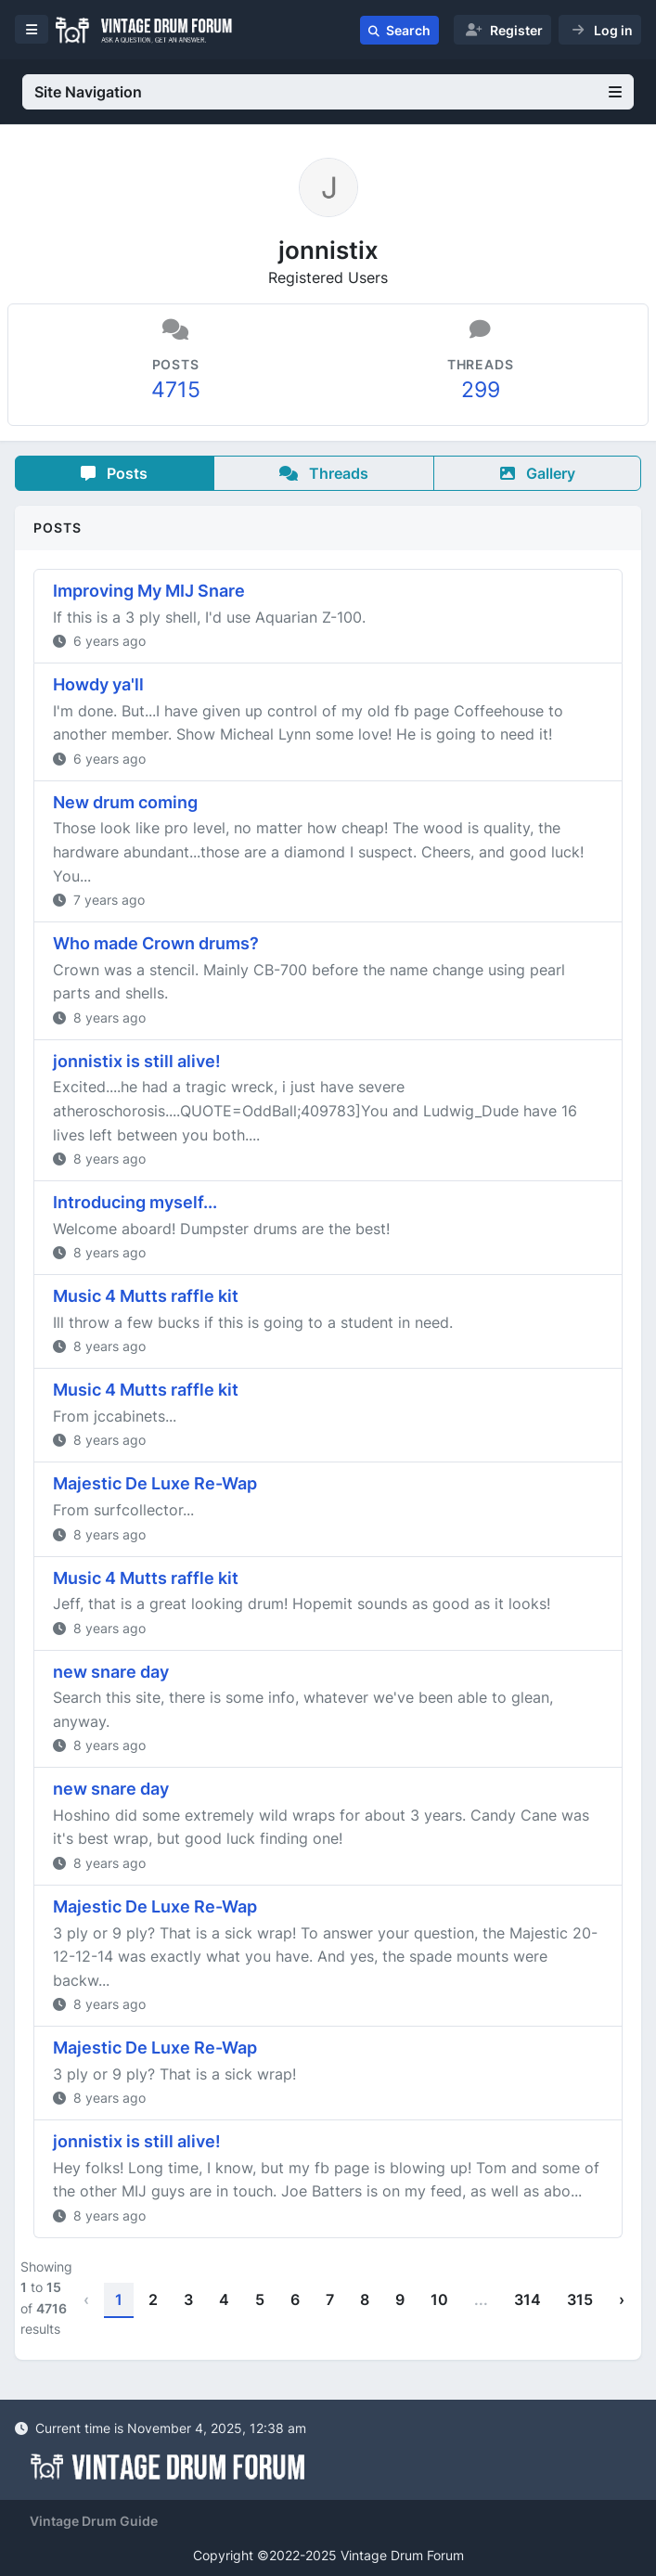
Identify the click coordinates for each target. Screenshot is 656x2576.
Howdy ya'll (98, 684)
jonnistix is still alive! (137, 1061)
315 (580, 2299)
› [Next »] (621, 2299)
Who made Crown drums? (156, 943)
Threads (323, 473)
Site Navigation (328, 92)
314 (527, 2299)
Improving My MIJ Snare (149, 590)
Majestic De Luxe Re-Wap (155, 1483)
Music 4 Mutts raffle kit (145, 1296)
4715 (175, 389)
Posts (114, 473)
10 (439, 2299)
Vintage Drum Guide (94, 2521)
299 (480, 389)
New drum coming (125, 802)
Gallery (537, 473)
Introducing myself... (135, 1202)
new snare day (111, 1671)
